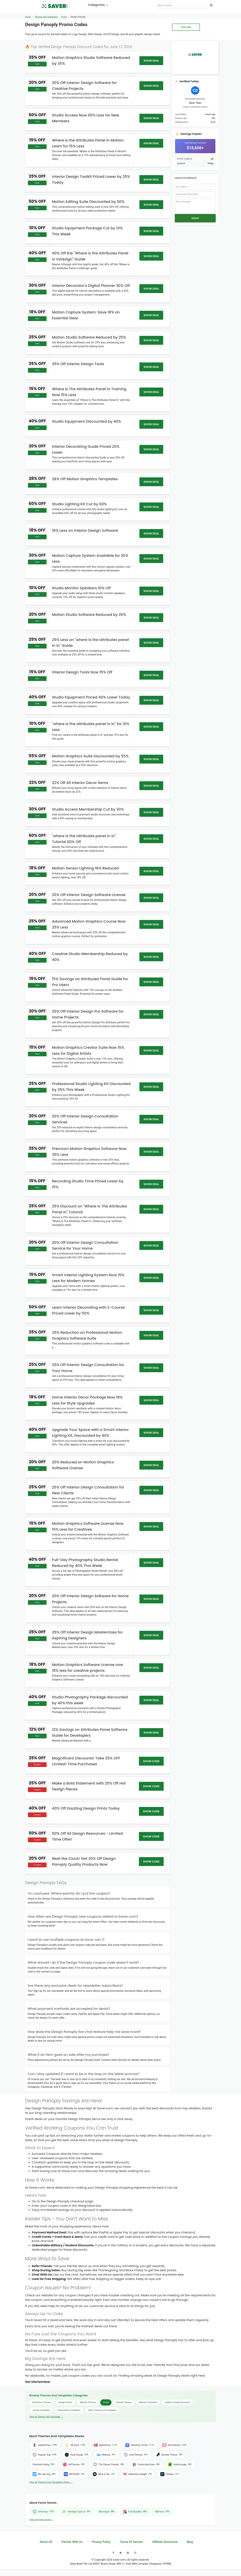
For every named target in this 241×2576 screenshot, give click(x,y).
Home (28, 17)
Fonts (64, 17)
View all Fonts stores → (41, 2519)
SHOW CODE (151, 1761)
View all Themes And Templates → (46, 2416)
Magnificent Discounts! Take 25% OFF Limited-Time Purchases (86, 1761)
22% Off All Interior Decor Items (80, 782)
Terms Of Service (131, 2542)
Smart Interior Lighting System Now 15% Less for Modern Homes (88, 1277)
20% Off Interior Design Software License (88, 894)
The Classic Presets (108, 2464)
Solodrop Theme (139, 2445)
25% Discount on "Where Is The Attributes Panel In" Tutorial (89, 1209)
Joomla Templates (41, 2410)
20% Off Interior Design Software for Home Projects (90, 1598)
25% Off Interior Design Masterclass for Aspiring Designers (87, 1635)
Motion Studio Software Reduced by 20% (89, 614)
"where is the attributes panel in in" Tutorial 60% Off (84, 838)
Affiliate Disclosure (165, 2542)
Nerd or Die (104, 2474)
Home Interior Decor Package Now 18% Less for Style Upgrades (87, 1400)
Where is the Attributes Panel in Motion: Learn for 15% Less (88, 143)
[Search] (211, 5)
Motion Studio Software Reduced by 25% (89, 337)
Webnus (106, 2455)
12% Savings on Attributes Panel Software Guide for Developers (89, 1732)
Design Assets (65, 2402)
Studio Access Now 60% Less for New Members (85, 118)
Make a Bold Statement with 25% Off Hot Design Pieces (89, 1786)
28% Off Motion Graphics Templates (85, 479)
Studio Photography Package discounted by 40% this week (90, 1700)
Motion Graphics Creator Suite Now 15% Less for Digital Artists (88, 1050)
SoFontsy (43, 2512)
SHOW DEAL (151, 61)
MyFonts (162, 2511)
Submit (195, 218)
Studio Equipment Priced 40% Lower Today (91, 697)
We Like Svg (43, 2474)
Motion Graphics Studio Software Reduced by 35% (91, 60)
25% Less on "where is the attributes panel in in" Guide (90, 642)
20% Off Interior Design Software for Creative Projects (84, 85)
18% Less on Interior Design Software (85, 530)
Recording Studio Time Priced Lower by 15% (88, 1184)
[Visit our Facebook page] (113, 2552)
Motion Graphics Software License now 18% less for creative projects (87, 1667)
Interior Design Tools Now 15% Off (82, 672)
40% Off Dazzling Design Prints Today (86, 1808)
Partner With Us (72, 2542)
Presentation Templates (68, 2410)
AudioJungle (179, 2464)
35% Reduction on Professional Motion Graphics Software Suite (87, 1335)
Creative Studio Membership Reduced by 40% (90, 956)
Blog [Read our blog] (190, 2542)
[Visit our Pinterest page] (128, 2552)
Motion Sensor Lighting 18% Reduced (85, 868)
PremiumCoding (43, 2464)
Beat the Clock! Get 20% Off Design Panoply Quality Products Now (84, 1861)
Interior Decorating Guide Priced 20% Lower (85, 449)
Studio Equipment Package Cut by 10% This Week (87, 231)
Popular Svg (44, 2455)
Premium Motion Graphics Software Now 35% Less (89, 1151)
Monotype (106, 2511)
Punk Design (76, 2455)
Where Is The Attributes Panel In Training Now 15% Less (89, 391)
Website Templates (148, 2402)
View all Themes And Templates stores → (51, 2482)
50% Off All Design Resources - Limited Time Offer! (87, 1836)
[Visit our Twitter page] (120, 2552)
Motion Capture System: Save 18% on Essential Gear (86, 315)
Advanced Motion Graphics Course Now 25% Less (89, 924)
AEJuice (75, 2445)
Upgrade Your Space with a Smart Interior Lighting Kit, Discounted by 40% (90, 1432)
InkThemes (74, 2464)
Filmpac (169, 2474)
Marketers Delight (137, 2474)
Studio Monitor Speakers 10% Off (81, 588)
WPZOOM (74, 2474)
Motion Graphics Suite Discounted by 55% (90, 756)
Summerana (174, 2445)
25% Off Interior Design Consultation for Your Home (88, 1367)
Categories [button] (98, 5)
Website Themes (88, 2402)
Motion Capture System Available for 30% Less (90, 558)
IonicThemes (136, 2455)
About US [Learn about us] (46, 2542)
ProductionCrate (146, 2464)
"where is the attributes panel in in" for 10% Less (90, 726)
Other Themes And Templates (102, 2410)
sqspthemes (44, 2445)
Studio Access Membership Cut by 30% (88, 809)
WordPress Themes (41, 2402)
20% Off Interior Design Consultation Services (85, 1119)
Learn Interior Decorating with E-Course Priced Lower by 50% (88, 1310)
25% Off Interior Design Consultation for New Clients (88, 1490)
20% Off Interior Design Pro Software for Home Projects (88, 1014)
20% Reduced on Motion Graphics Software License (83, 1465)
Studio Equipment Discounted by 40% (86, 421)
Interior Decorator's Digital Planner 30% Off (91, 285)
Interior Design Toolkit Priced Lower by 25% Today (91, 179)
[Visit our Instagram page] (135, 2552)
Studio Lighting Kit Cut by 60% (79, 504)
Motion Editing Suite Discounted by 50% (88, 201)
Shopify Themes (124, 2402)
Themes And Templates (46, 17)
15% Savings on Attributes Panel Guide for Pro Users (90, 981)
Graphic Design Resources (177, 2402)
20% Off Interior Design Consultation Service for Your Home (85, 1245)
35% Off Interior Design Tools (78, 363)
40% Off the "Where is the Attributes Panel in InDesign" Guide (90, 256)
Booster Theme (169, 2455)
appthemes (105, 2445)
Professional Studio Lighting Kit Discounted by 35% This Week (91, 1086)
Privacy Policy (101, 2542)
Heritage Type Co (76, 2512)
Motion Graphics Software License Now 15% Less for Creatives (87, 1526)
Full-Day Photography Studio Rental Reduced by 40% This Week (85, 1562)
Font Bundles (135, 2512)
